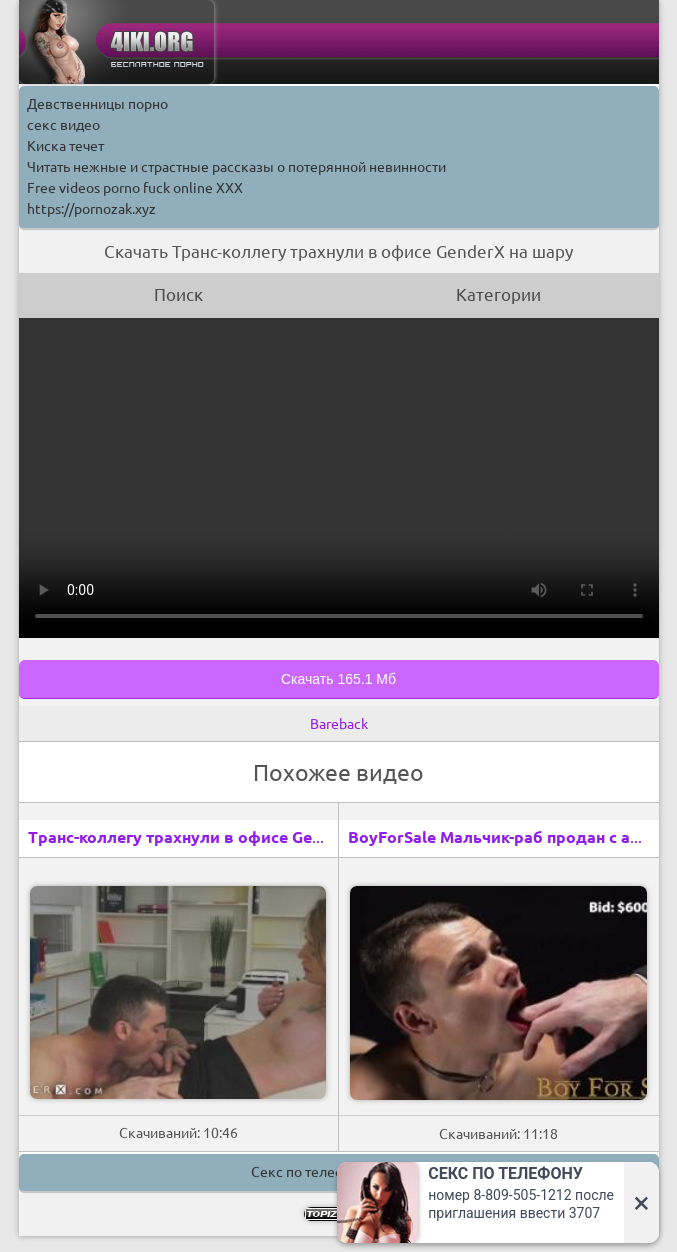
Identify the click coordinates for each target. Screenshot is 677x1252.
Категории (498, 294)
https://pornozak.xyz (91, 209)
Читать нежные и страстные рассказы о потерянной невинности (236, 167)
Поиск (178, 294)
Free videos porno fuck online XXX (135, 188)
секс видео (63, 125)
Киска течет (65, 146)
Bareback (339, 724)
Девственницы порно (97, 104)
